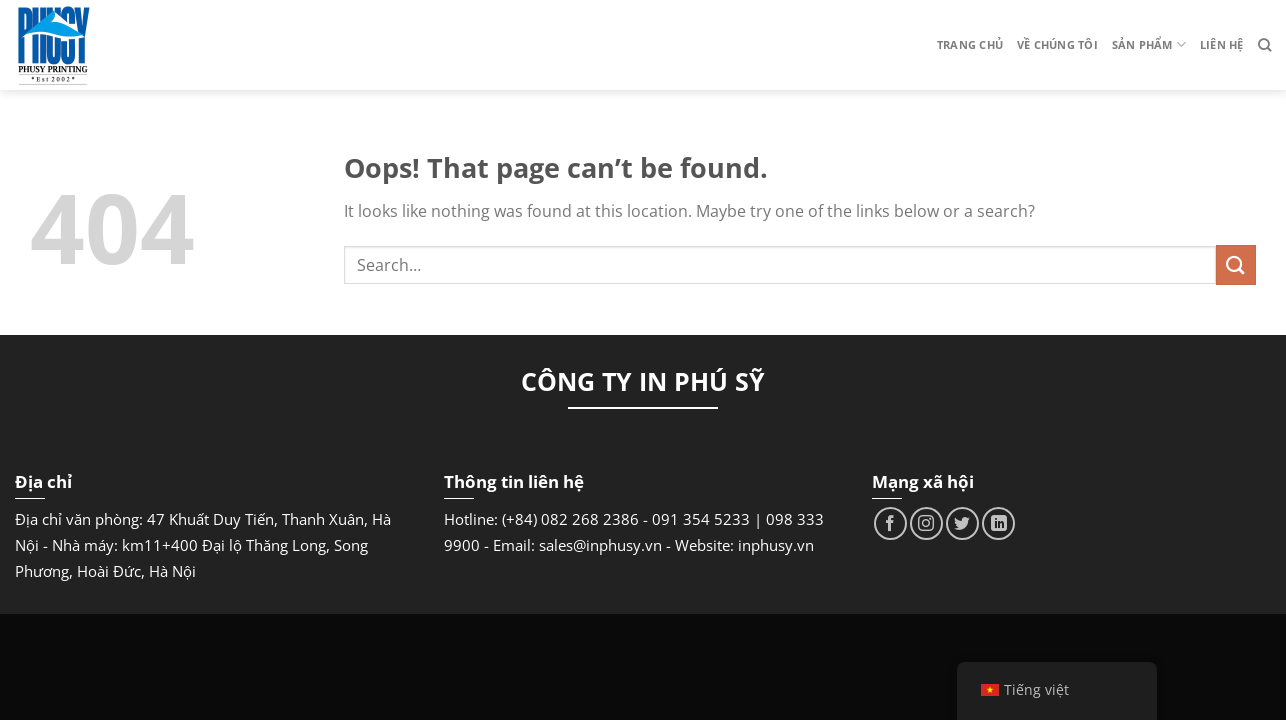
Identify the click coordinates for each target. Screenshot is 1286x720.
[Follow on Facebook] (890, 523)
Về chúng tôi (1057, 44)
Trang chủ (970, 44)
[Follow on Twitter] (962, 523)
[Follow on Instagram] (926, 523)
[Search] (1264, 45)
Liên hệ (1222, 44)
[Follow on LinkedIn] (998, 523)
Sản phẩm (1149, 44)
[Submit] (1236, 264)
